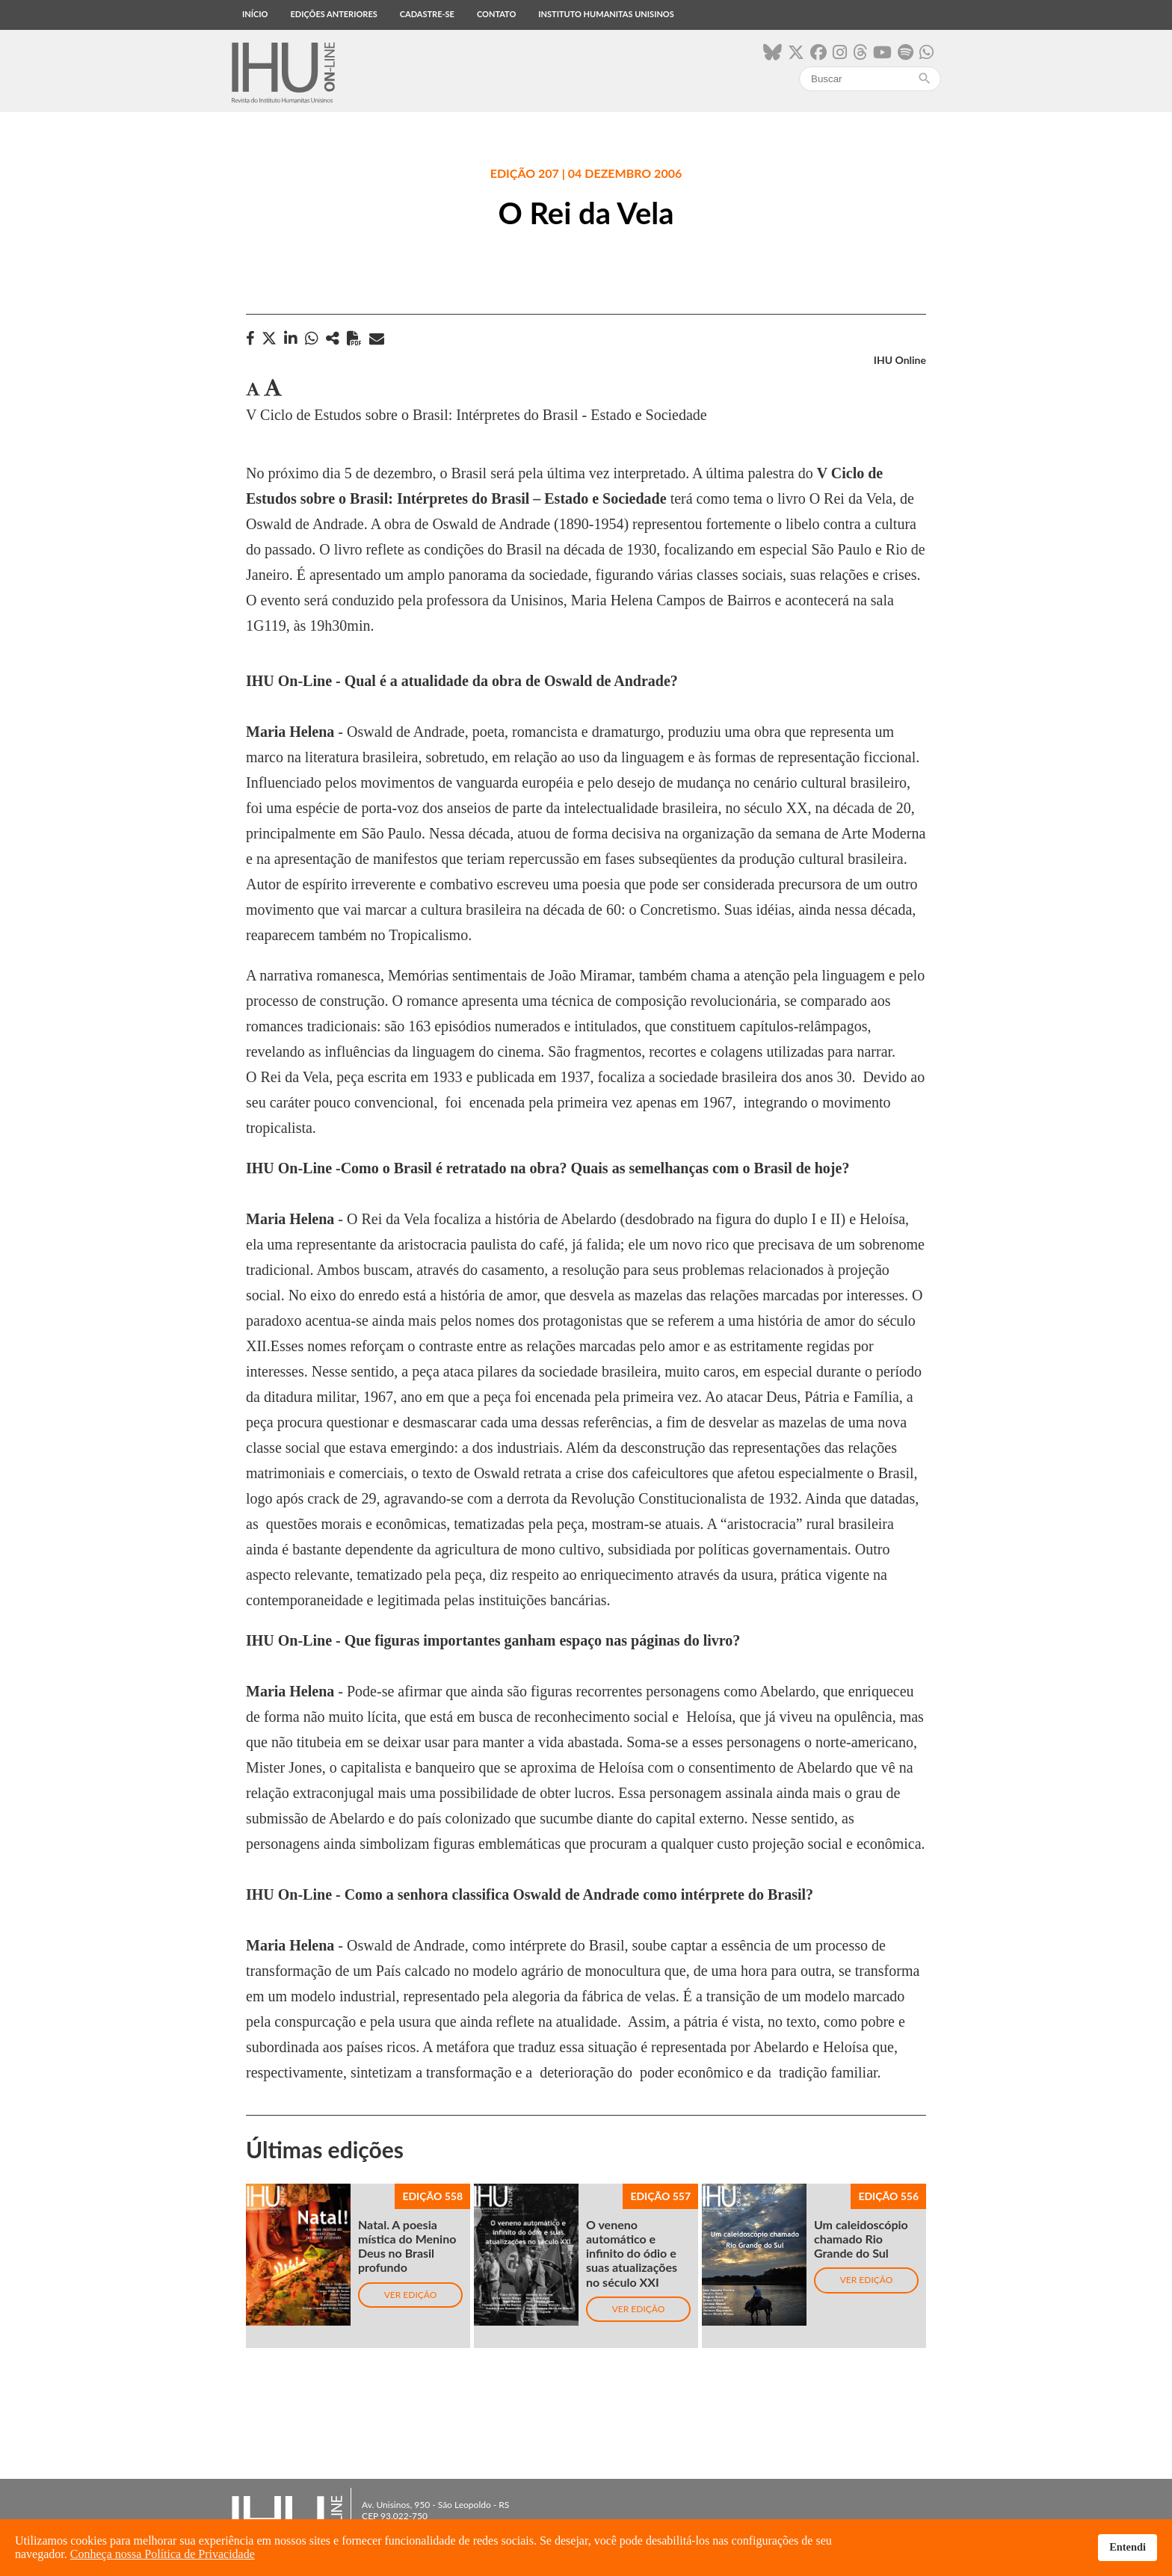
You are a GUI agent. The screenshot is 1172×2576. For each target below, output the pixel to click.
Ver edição (410, 2294)
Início (255, 14)
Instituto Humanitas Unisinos (605, 14)
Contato (496, 14)
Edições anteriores (333, 14)
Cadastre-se (427, 14)
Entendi (1127, 2547)
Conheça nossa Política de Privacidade (162, 2554)
